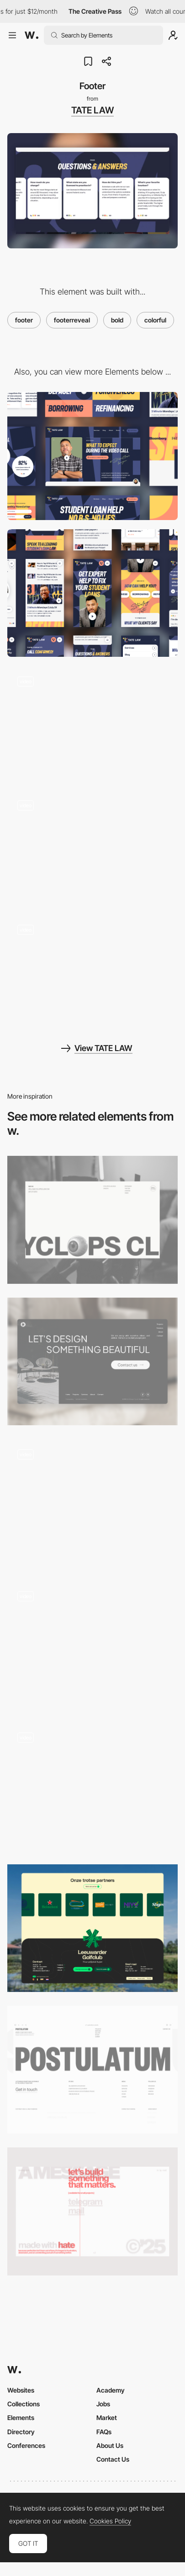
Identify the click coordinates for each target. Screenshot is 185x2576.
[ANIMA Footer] (92, 1503)
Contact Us (112, 2459)
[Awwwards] (31, 35)
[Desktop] (92, 456)
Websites (20, 2390)
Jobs (103, 2404)
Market (106, 2417)
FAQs (103, 2432)
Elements (20, 2417)
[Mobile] (92, 593)
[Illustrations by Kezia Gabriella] (92, 972)
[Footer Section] (92, 1645)
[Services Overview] (92, 723)
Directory (21, 2432)
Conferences (26, 2445)
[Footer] (92, 1220)
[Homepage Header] (92, 848)
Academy (110, 2390)
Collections (23, 2404)
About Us (109, 2445)
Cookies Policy (110, 2521)
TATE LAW (92, 110)
